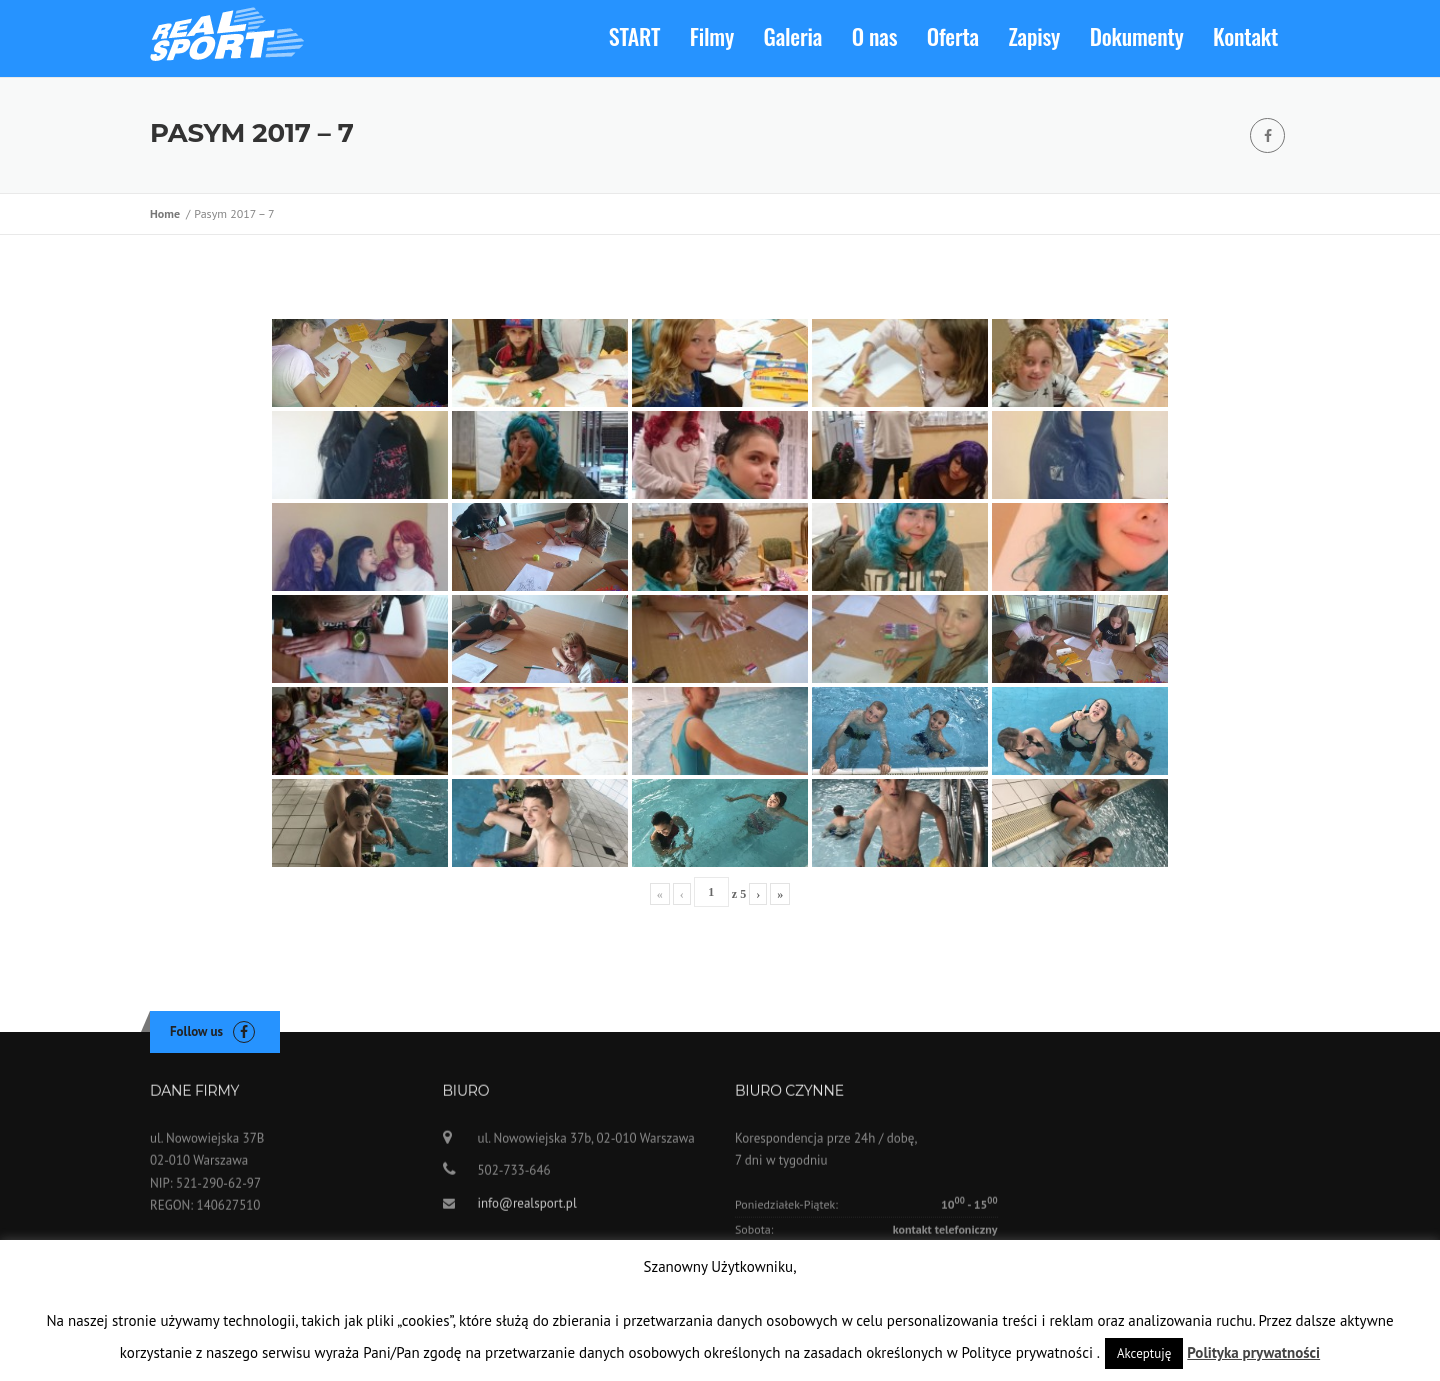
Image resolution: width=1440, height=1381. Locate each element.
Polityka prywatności (1253, 1352)
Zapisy (1035, 36)
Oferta (953, 36)
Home (168, 213)
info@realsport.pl (527, 1211)
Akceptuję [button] (1144, 1353)
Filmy (712, 36)
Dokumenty (1137, 36)
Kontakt (1245, 36)
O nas (875, 36)
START (634, 36)
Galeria (793, 36)
